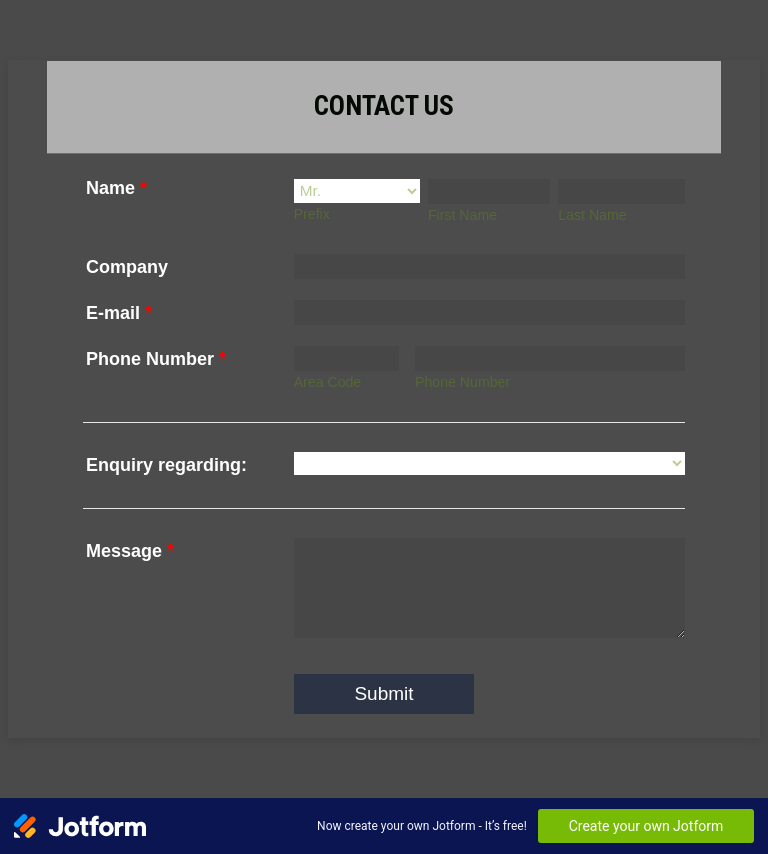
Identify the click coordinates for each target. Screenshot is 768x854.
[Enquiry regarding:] (489, 463)
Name (116, 188)
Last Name (592, 215)
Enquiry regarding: (166, 465)
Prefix (312, 214)
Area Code (328, 382)
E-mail (119, 313)
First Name (462, 215)
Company (127, 267)
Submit (383, 693)
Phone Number (156, 359)
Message (130, 551)
